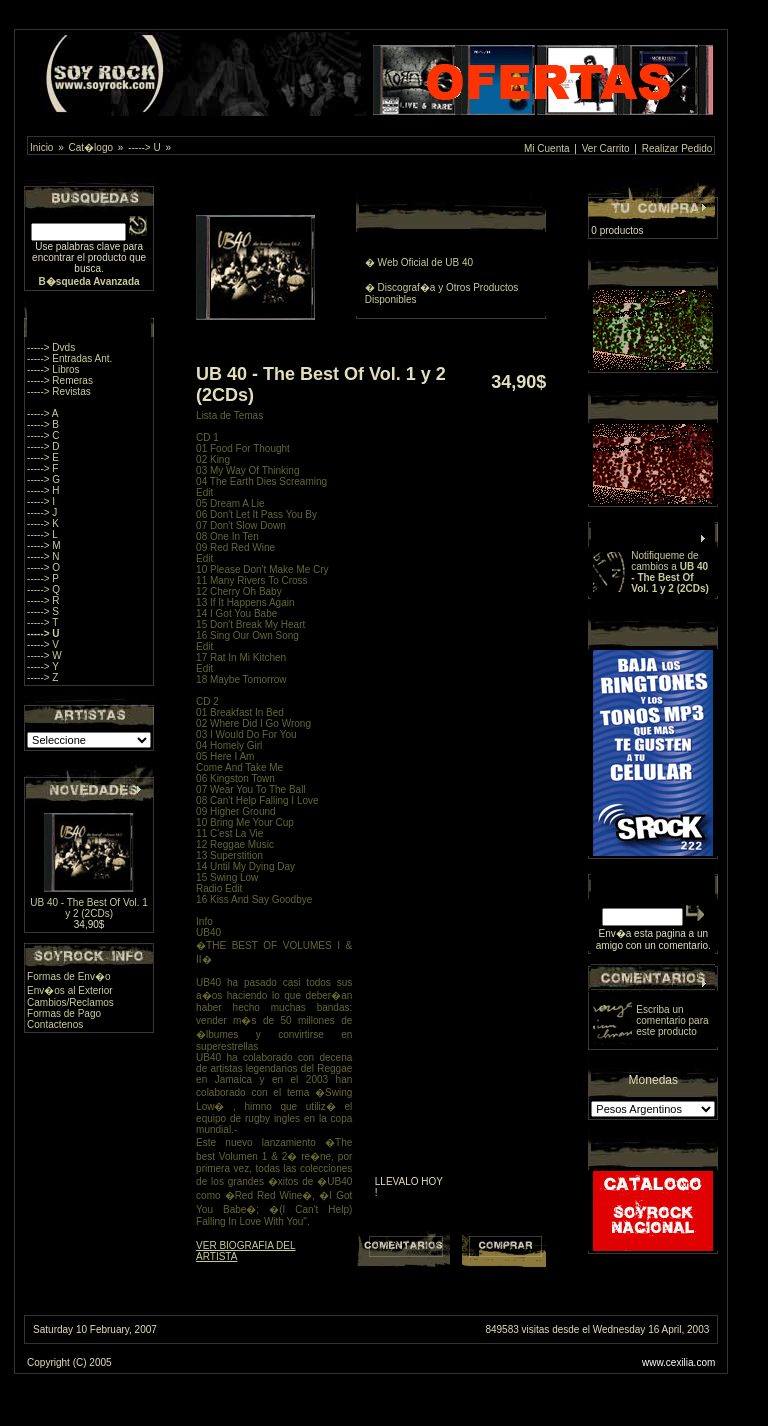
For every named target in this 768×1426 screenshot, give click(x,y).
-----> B (43, 424)
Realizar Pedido (677, 148)
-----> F (42, 468)
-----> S (43, 611)
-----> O (43, 567)
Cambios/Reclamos (70, 1002)
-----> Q (43, 589)
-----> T (42, 622)
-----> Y (43, 666)
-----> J (42, 512)
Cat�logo (91, 147)
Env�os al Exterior (70, 990)
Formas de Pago (64, 1013)
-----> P (43, 578)
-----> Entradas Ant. (69, 358)
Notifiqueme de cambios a (670, 572)
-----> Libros (53, 369)
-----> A (42, 413)
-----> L (42, 534)
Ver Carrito (606, 148)
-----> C (43, 435)
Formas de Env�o (68, 976)
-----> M (44, 545)
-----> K (43, 523)
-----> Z (42, 677)
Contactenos (55, 1024)
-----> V (43, 644)
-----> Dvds (51, 347)
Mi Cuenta (547, 148)
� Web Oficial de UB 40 (419, 262)
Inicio (41, 147)
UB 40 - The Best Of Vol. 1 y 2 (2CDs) (89, 908)
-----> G (43, 479)
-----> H (43, 490)
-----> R (43, 600)
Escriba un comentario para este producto (672, 1020)
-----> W (44, 655)
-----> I (41, 501)
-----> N (43, 556)
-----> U (144, 147)
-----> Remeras (60, 380)
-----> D (43, 446)
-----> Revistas (59, 391)
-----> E (43, 457)
